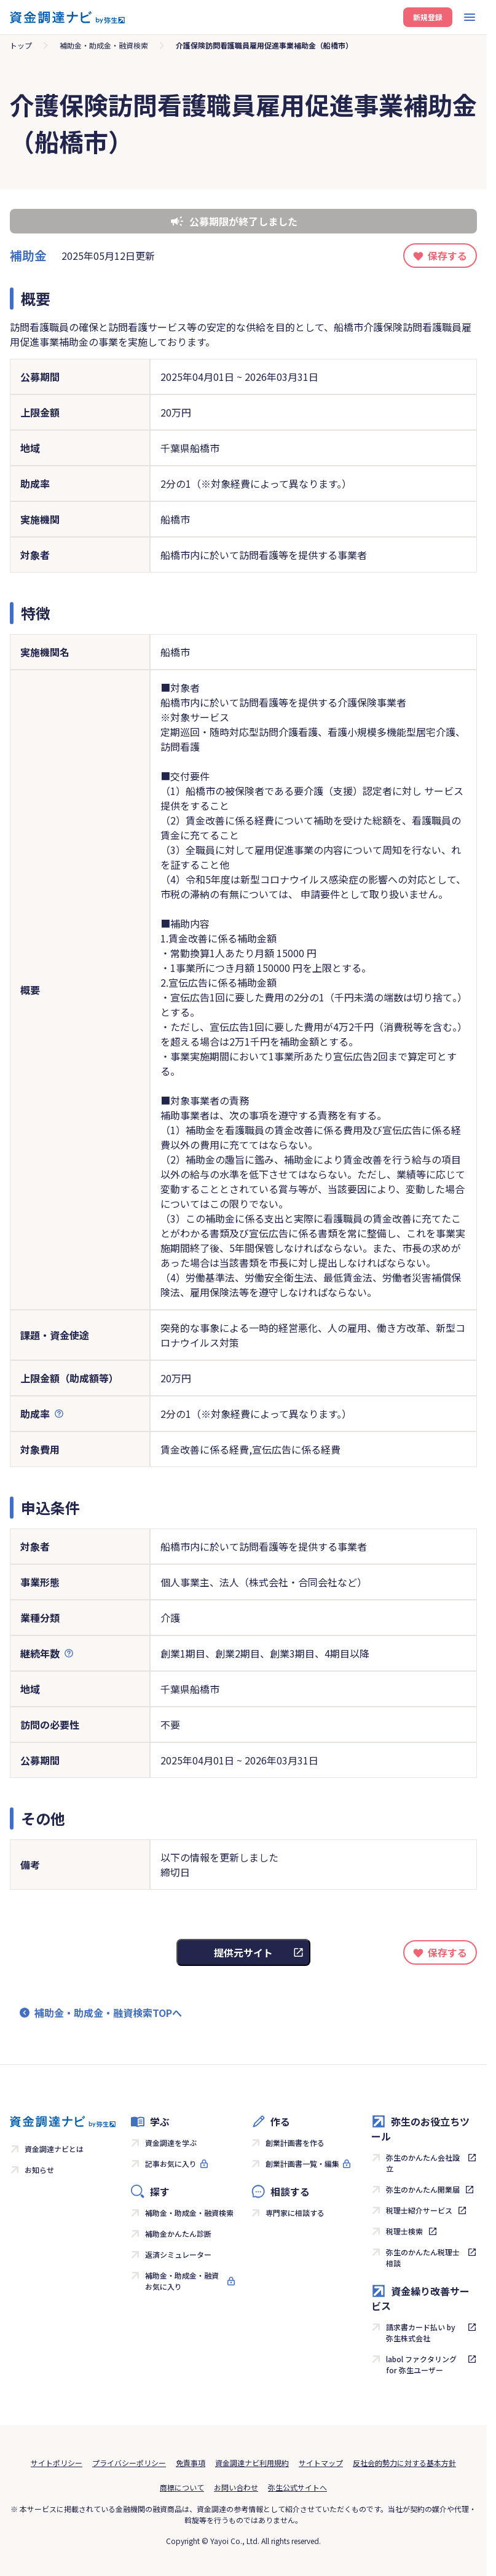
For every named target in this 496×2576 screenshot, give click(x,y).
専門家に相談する (295, 2212)
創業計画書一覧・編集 (302, 2163)
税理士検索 (404, 2231)
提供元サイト (243, 1952)
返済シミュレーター (178, 2254)
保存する (447, 255)
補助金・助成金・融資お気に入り (182, 2281)
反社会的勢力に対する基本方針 (404, 2462)
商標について (182, 2487)
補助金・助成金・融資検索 (104, 45)
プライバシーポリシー (129, 2462)
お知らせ (39, 2169)
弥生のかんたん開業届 (423, 2189)
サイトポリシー (56, 2462)
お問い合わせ (236, 2487)
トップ (21, 45)
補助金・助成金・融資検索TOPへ (108, 2012)
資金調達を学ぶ (171, 2142)
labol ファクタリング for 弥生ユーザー (421, 2364)
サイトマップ (321, 2462)
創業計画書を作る (295, 2142)
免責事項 (190, 2462)
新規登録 (428, 17)
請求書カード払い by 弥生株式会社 (420, 2332)
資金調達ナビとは (54, 2148)
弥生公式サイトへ (297, 2487)
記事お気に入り (171, 2163)
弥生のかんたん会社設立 (423, 2163)
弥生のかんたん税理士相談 (423, 2257)
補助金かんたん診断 (178, 2233)
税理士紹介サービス (419, 2210)
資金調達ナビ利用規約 (252, 2462)
